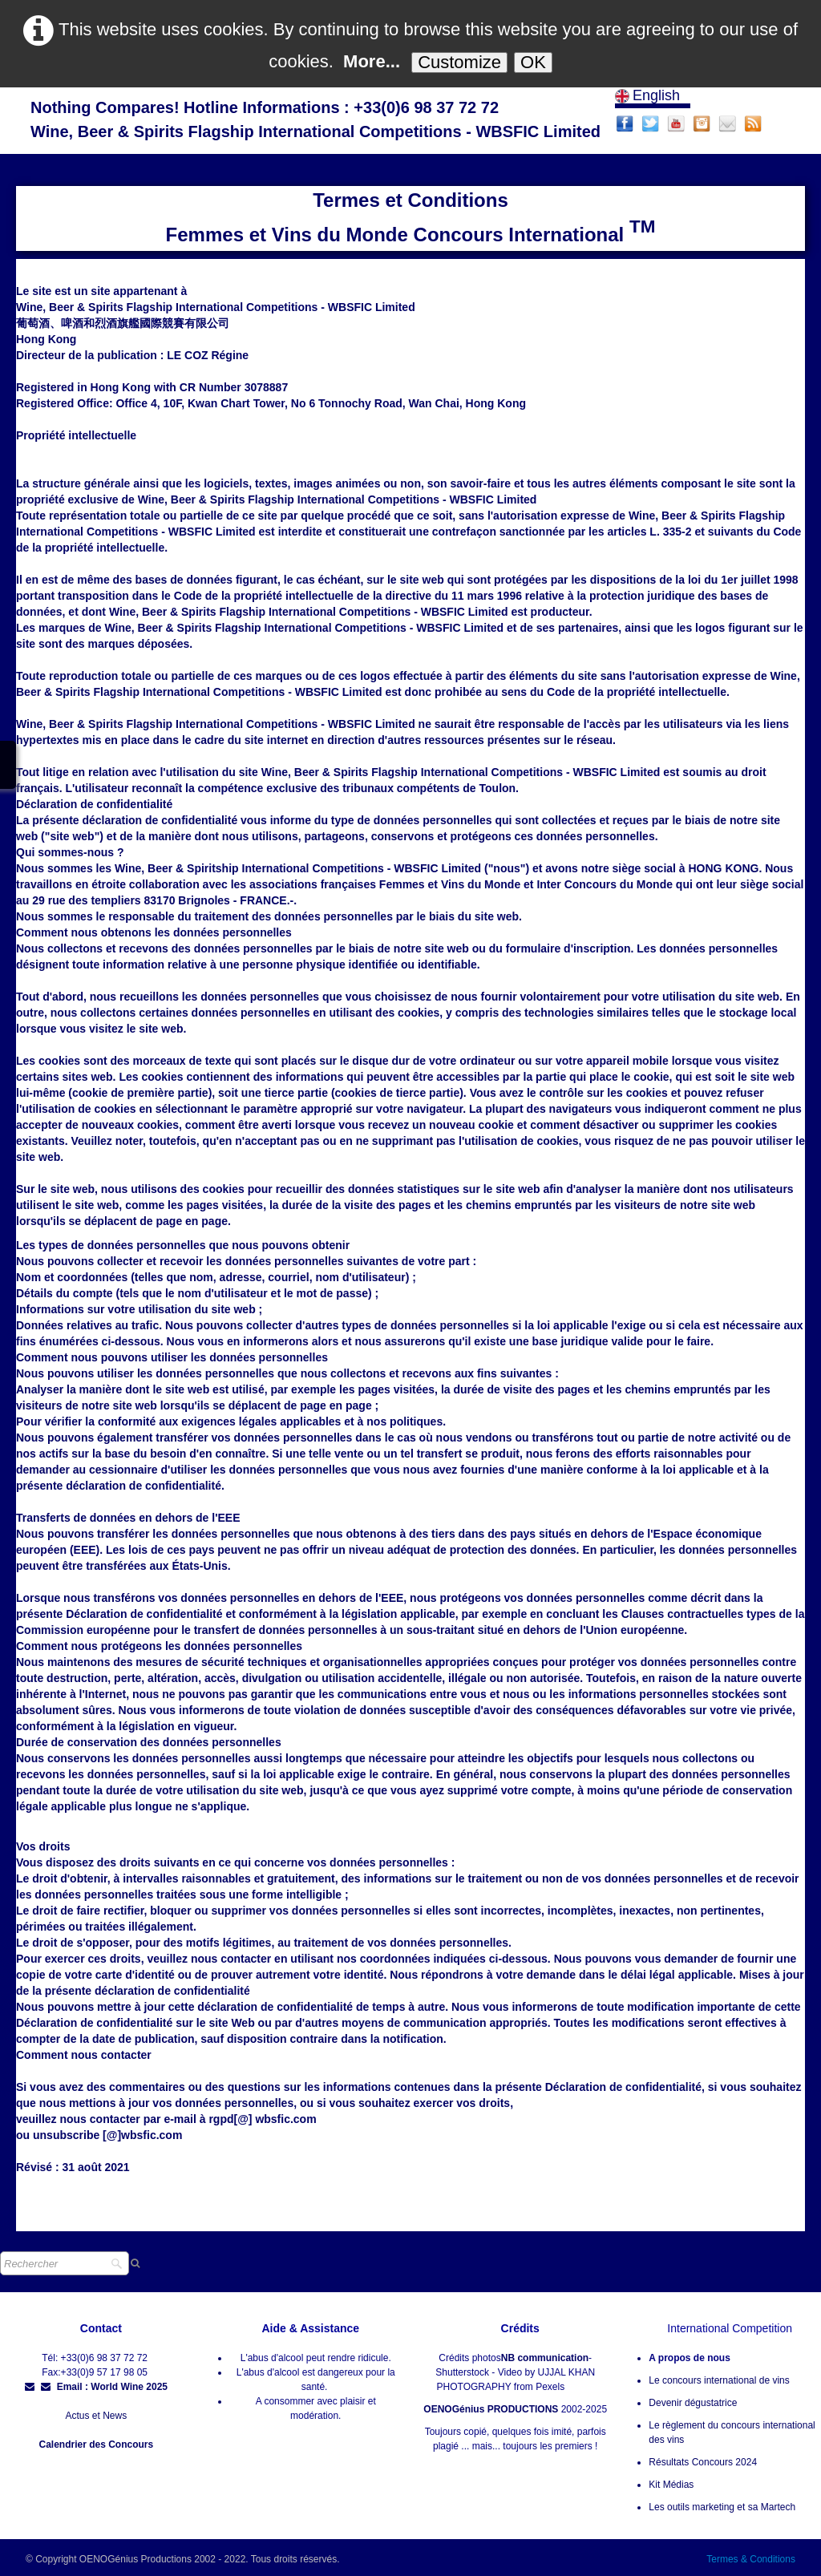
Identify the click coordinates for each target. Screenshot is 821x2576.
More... (371, 61)
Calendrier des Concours (95, 2444)
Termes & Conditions (750, 2559)
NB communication (544, 2358)
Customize (459, 62)
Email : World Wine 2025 (104, 2386)
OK (533, 62)
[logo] (315, 120)
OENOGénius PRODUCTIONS (490, 2409)
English (649, 95)
